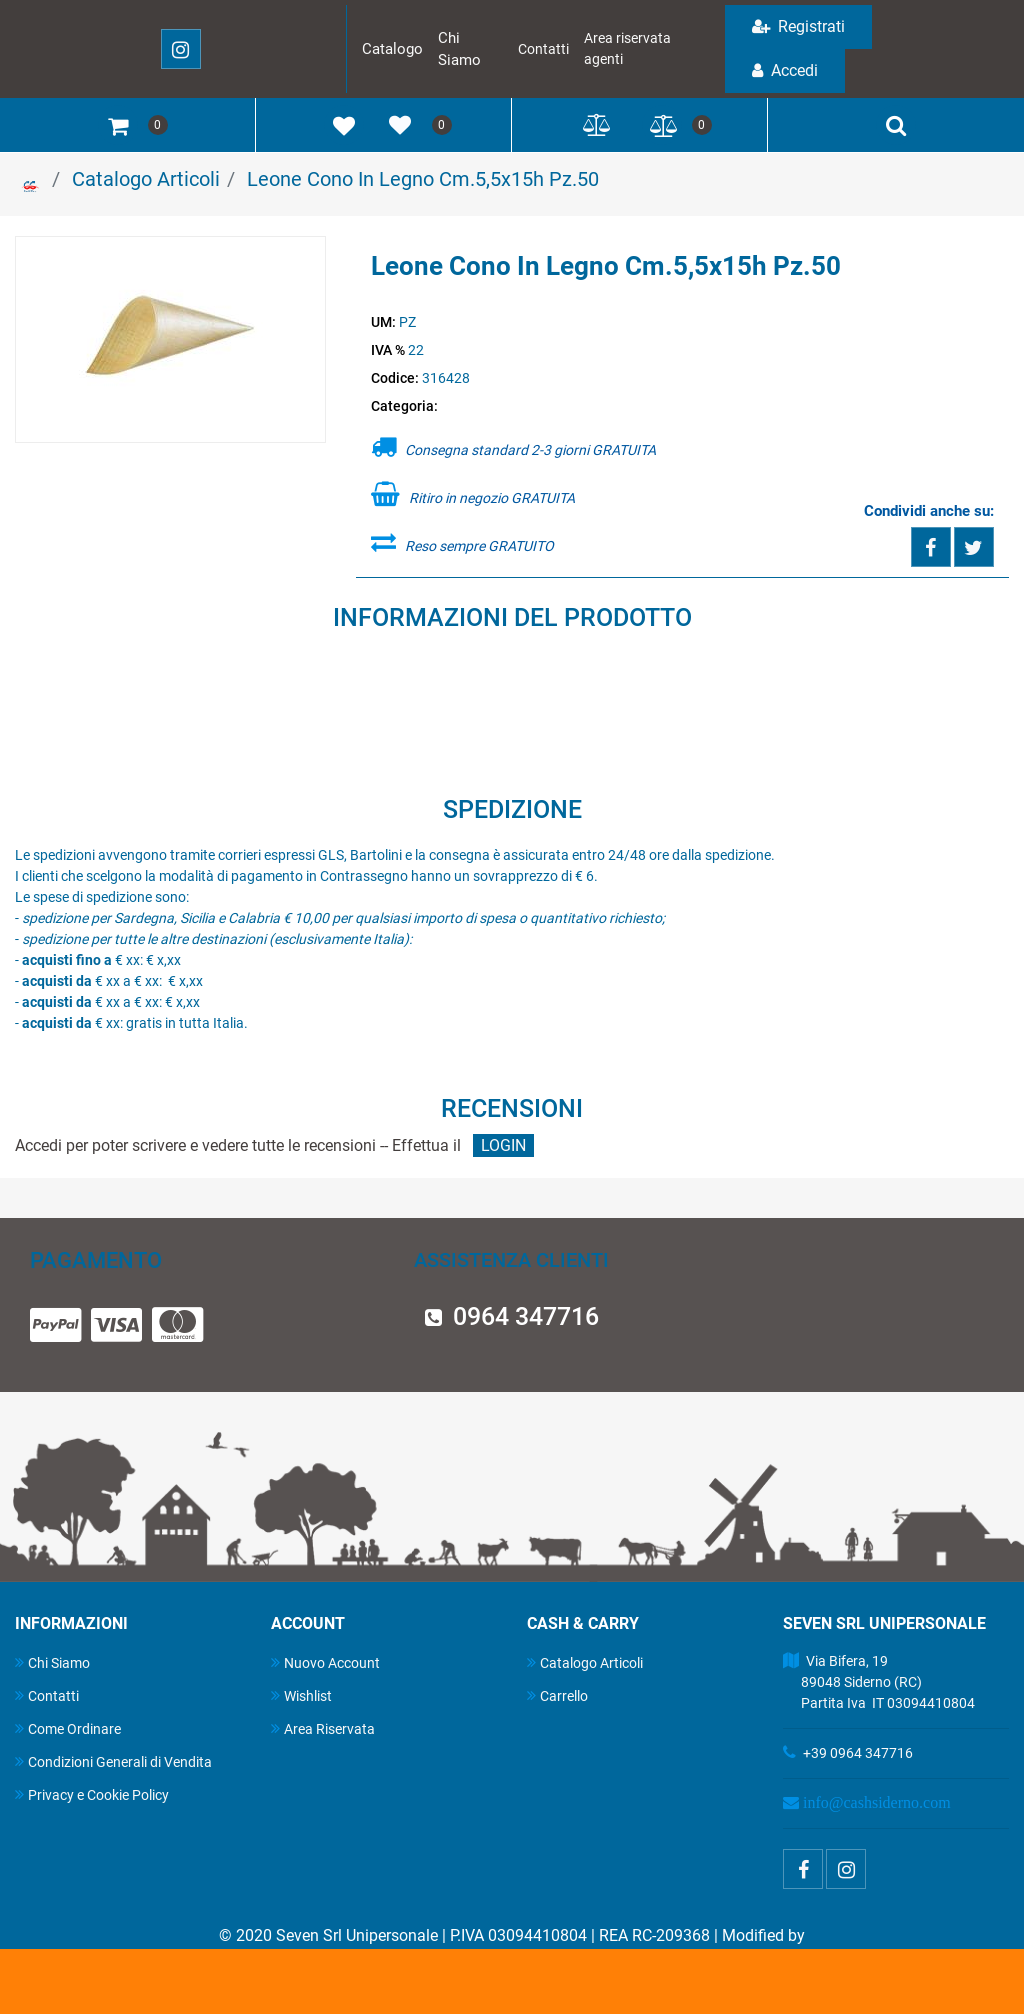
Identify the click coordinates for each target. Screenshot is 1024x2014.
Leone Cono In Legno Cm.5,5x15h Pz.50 (423, 179)
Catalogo (392, 49)
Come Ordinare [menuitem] (68, 1728)
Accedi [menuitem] (785, 70)
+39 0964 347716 (858, 1753)
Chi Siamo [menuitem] (52, 1662)
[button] (171, 341)
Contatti (543, 49)
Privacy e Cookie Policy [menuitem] (92, 1794)
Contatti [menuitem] (47, 1695)
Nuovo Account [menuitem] (325, 1662)
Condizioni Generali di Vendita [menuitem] (113, 1761)
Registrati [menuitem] (798, 26)
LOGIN (503, 1145)
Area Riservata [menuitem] (323, 1728)
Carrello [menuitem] (557, 1695)
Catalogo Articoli (146, 179)
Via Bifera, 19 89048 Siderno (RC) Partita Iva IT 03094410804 (879, 1682)
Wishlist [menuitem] (301, 1695)
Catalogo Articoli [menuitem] (585, 1662)
